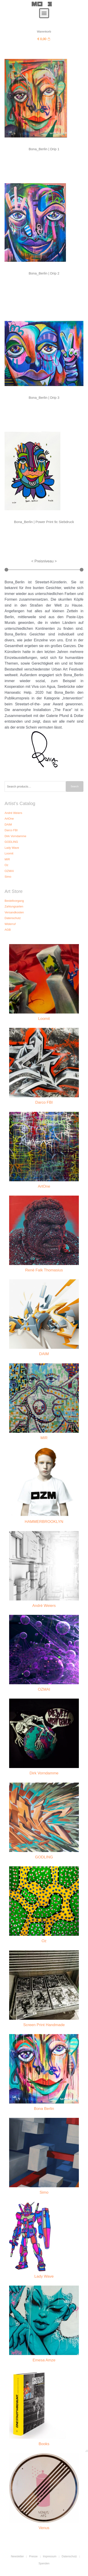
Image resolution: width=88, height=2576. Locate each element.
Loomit (9, 853)
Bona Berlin (44, 2108)
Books (44, 2444)
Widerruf (10, 924)
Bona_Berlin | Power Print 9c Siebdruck (44, 522)
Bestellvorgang (14, 900)
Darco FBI (11, 830)
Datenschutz (13, 918)
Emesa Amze (43, 2360)
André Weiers (13, 813)
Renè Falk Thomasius (44, 1270)
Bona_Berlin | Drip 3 (44, 397)
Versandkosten (14, 912)
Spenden (43, 2563)
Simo (8, 876)
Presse (33, 2556)
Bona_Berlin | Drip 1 (44, 149)
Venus (44, 2528)
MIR (7, 859)
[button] (44, 13)
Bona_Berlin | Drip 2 (44, 273)
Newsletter (17, 2556)
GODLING (11, 841)
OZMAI (9, 871)
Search (75, 786)
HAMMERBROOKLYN (44, 1521)
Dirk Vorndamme (15, 836)
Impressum (49, 2556)
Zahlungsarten (14, 906)
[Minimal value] (44, 570)
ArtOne (9, 818)
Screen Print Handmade (44, 2025)
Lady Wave (12, 847)
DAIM (8, 824)
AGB (8, 929)
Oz (6, 865)
